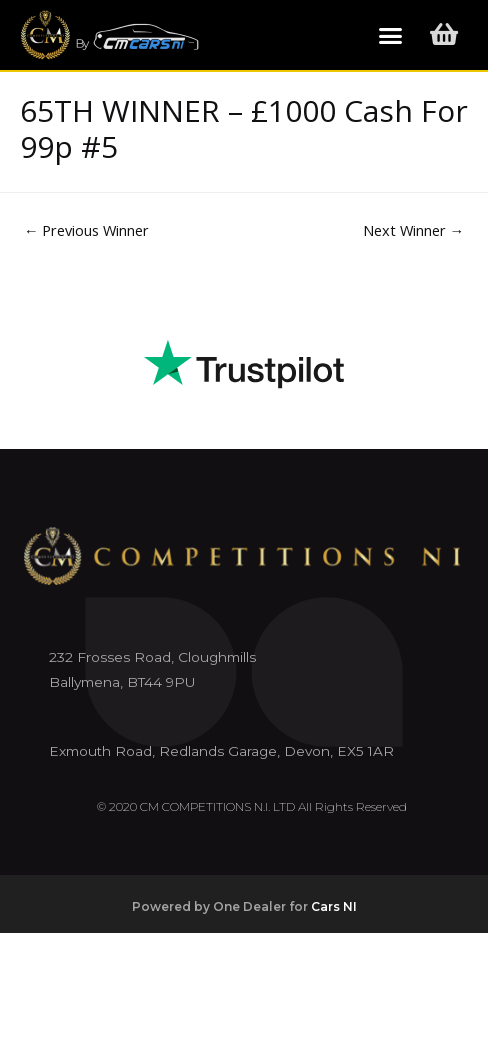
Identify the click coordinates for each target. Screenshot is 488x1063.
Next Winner (414, 230)
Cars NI (334, 906)
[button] (391, 35)
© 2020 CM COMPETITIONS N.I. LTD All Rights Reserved (252, 806)
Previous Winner (87, 230)
